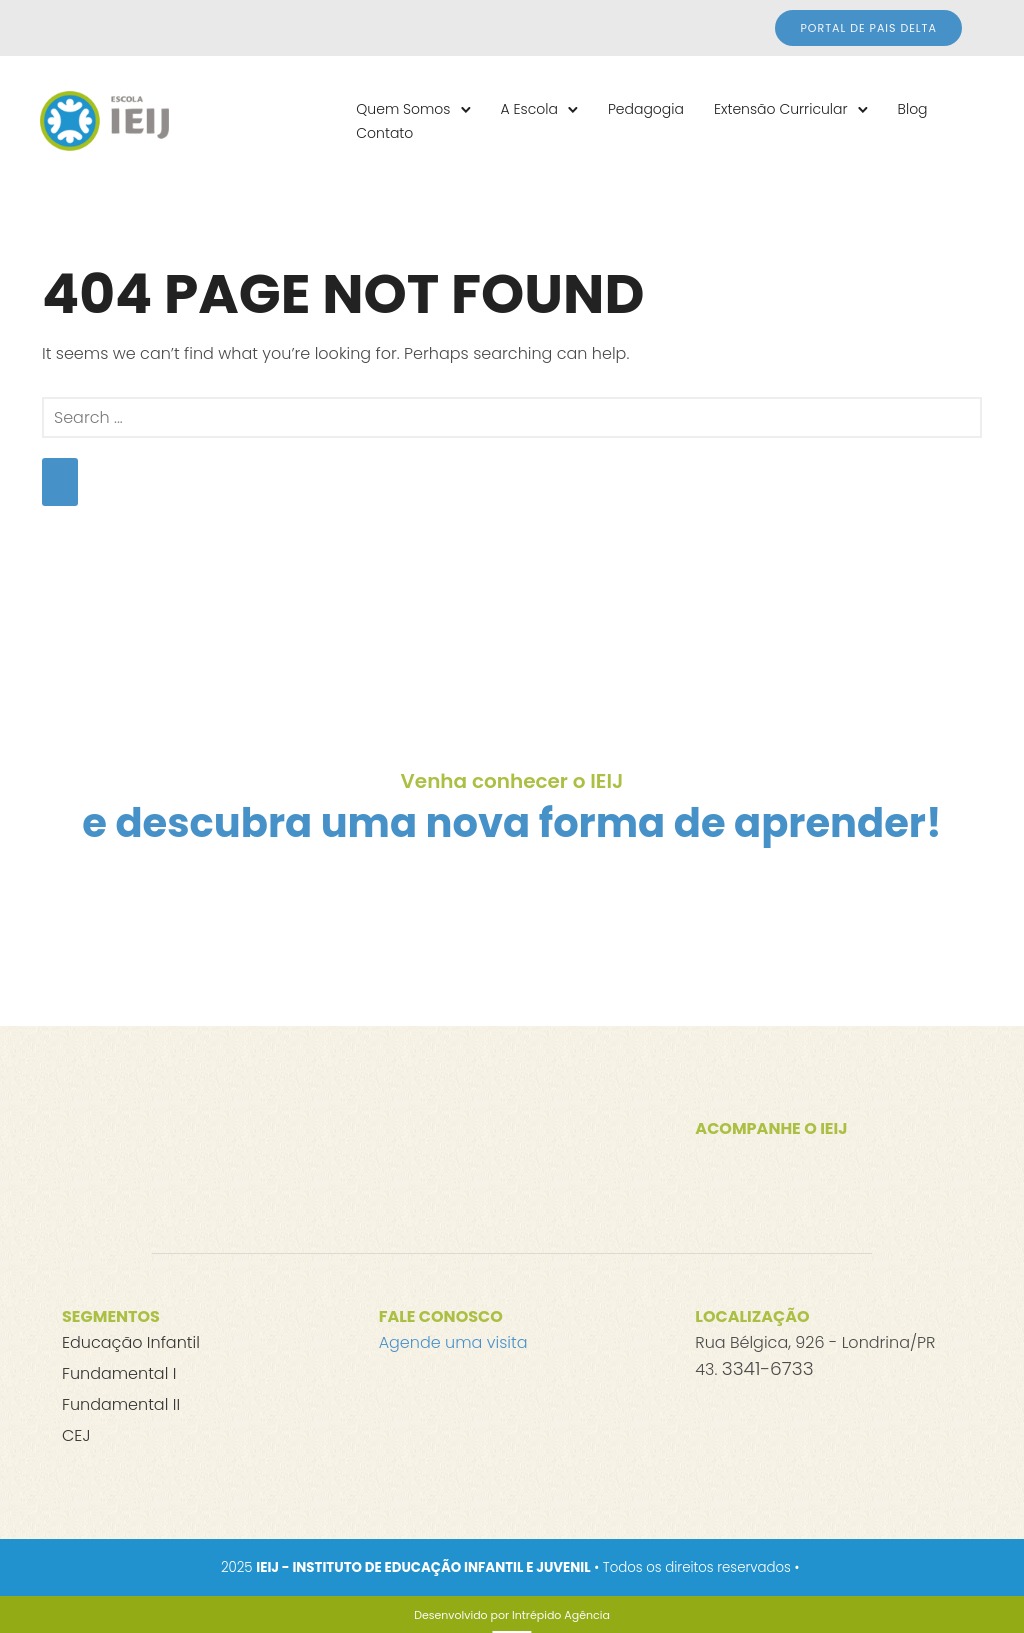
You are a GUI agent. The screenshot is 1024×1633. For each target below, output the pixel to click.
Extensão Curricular (781, 109)
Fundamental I (119, 1373)
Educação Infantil (131, 1342)
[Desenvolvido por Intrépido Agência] (512, 1615)
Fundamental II (121, 1404)
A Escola (529, 109)
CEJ (76, 1435)
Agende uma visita (453, 1342)
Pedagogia (646, 109)
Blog (913, 109)
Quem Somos (403, 109)
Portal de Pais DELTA (868, 28)
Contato (384, 133)
